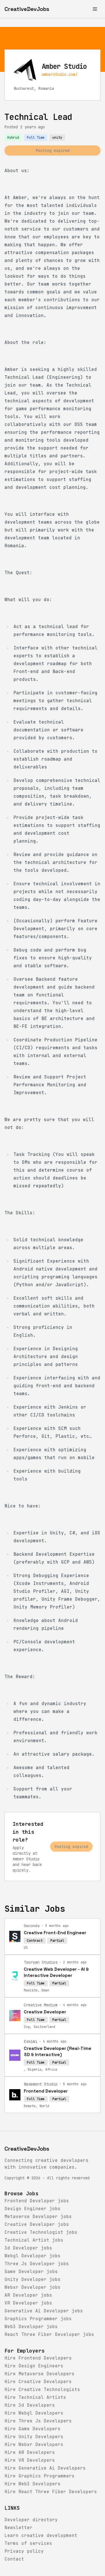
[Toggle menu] (95, 9)
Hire (38, 2358)
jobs (36, 2201)
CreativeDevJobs (26, 2148)
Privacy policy (24, 2551)
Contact (14, 2559)
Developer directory (31, 2520)
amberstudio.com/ (60, 74)
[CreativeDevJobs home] (26, 9)
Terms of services (28, 2543)
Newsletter (18, 2528)
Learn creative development (40, 2535)
